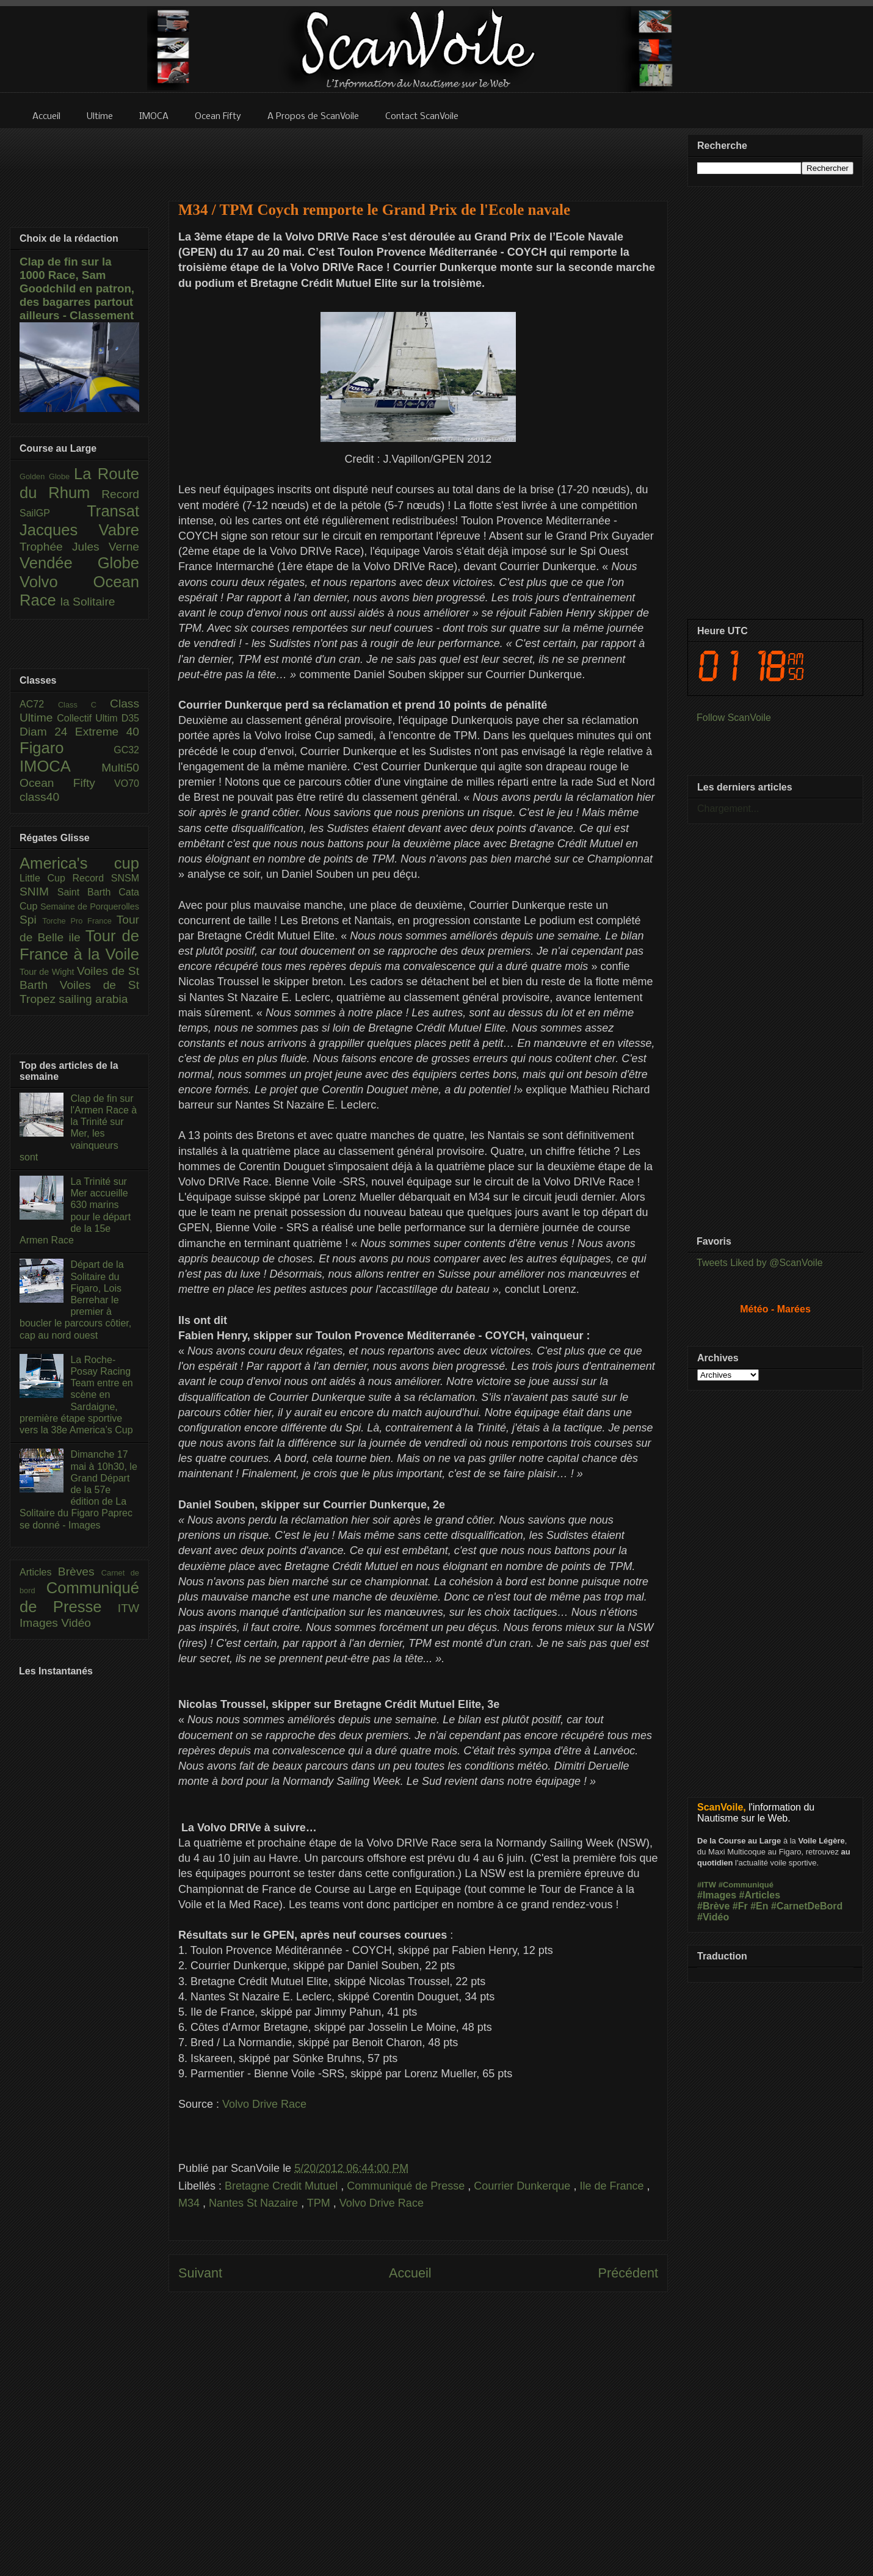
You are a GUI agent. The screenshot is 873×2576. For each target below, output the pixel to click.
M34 (190, 2203)
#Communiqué (746, 1884)
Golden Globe (47, 476)
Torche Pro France (79, 920)
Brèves (79, 1571)
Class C (84, 704)
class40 (39, 797)
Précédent (628, 2273)
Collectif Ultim (89, 718)
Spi (31, 919)
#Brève (713, 1906)
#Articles (760, 1895)
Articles (39, 1572)
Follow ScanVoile (734, 717)
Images (40, 1622)
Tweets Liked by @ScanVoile (760, 1262)
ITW (128, 1608)
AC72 (39, 704)
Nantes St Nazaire (255, 2203)
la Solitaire (87, 601)
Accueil (410, 2273)
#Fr (740, 1906)
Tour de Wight (48, 972)
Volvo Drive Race (264, 2104)
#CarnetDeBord (806, 1906)
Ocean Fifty (67, 782)
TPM (320, 2203)
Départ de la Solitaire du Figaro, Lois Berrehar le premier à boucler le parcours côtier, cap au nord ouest (75, 1299)
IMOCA (60, 766)
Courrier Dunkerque (523, 2186)
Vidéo (76, 1622)
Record (120, 494)
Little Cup (46, 878)
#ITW (706, 1884)
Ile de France (613, 2186)
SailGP (53, 513)
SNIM (38, 891)
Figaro (67, 747)
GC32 (126, 750)
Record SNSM (106, 878)
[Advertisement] (418, 157)
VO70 (126, 783)
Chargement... (728, 808)
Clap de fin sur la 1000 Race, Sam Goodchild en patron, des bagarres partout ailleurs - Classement (77, 288)
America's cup (79, 863)
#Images (716, 1895)
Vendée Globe (79, 562)
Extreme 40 (107, 731)
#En (759, 1906)
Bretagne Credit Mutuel (283, 2186)
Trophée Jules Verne (79, 546)
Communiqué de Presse (407, 2186)
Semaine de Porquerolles (89, 906)
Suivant (200, 2273)
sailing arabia (93, 999)
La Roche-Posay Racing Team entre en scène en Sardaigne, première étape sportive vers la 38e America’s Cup (76, 1395)
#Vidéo (713, 1917)
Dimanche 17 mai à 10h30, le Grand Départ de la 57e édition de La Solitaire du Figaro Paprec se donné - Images (78, 1489)
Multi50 (120, 767)
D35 (130, 718)
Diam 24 (47, 731)
